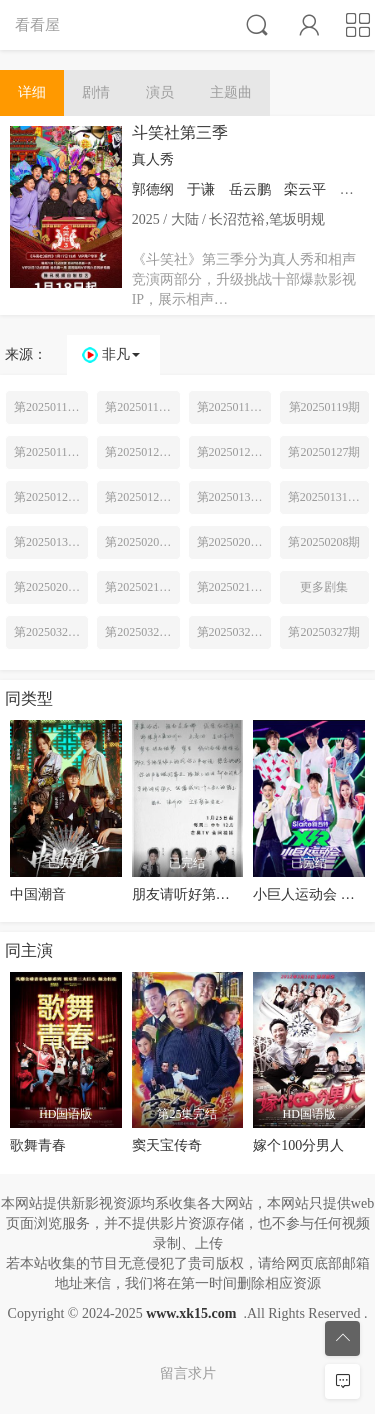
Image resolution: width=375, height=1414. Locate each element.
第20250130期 (233, 497)
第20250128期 (50, 497)
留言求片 (188, 1373)
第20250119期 (325, 407)
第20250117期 (50, 407)
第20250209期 (50, 587)
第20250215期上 (142, 587)
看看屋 (37, 24)
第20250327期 (324, 632)
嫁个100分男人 (298, 1145)
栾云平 (305, 189)
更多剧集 (324, 587)
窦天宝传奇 (167, 1145)
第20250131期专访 (51, 542)
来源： (26, 354)
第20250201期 (141, 542)
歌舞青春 (38, 1145)
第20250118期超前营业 (234, 407)
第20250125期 (141, 452)
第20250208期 (324, 542)
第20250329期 (233, 632)
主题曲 (231, 92)
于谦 (201, 189)
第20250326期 (141, 632)
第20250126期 (233, 452)
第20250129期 (141, 497)
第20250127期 (324, 452)
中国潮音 (38, 894)
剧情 (96, 92)
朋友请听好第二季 (188, 894)
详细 (32, 92)
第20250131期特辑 (329, 497)
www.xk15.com (191, 1313)
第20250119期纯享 (51, 452)
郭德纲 (153, 189)
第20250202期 (233, 542)
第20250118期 (141, 407)
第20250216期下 (234, 587)
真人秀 (153, 159)
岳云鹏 (250, 189)
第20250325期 (50, 632)
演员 (160, 92)
